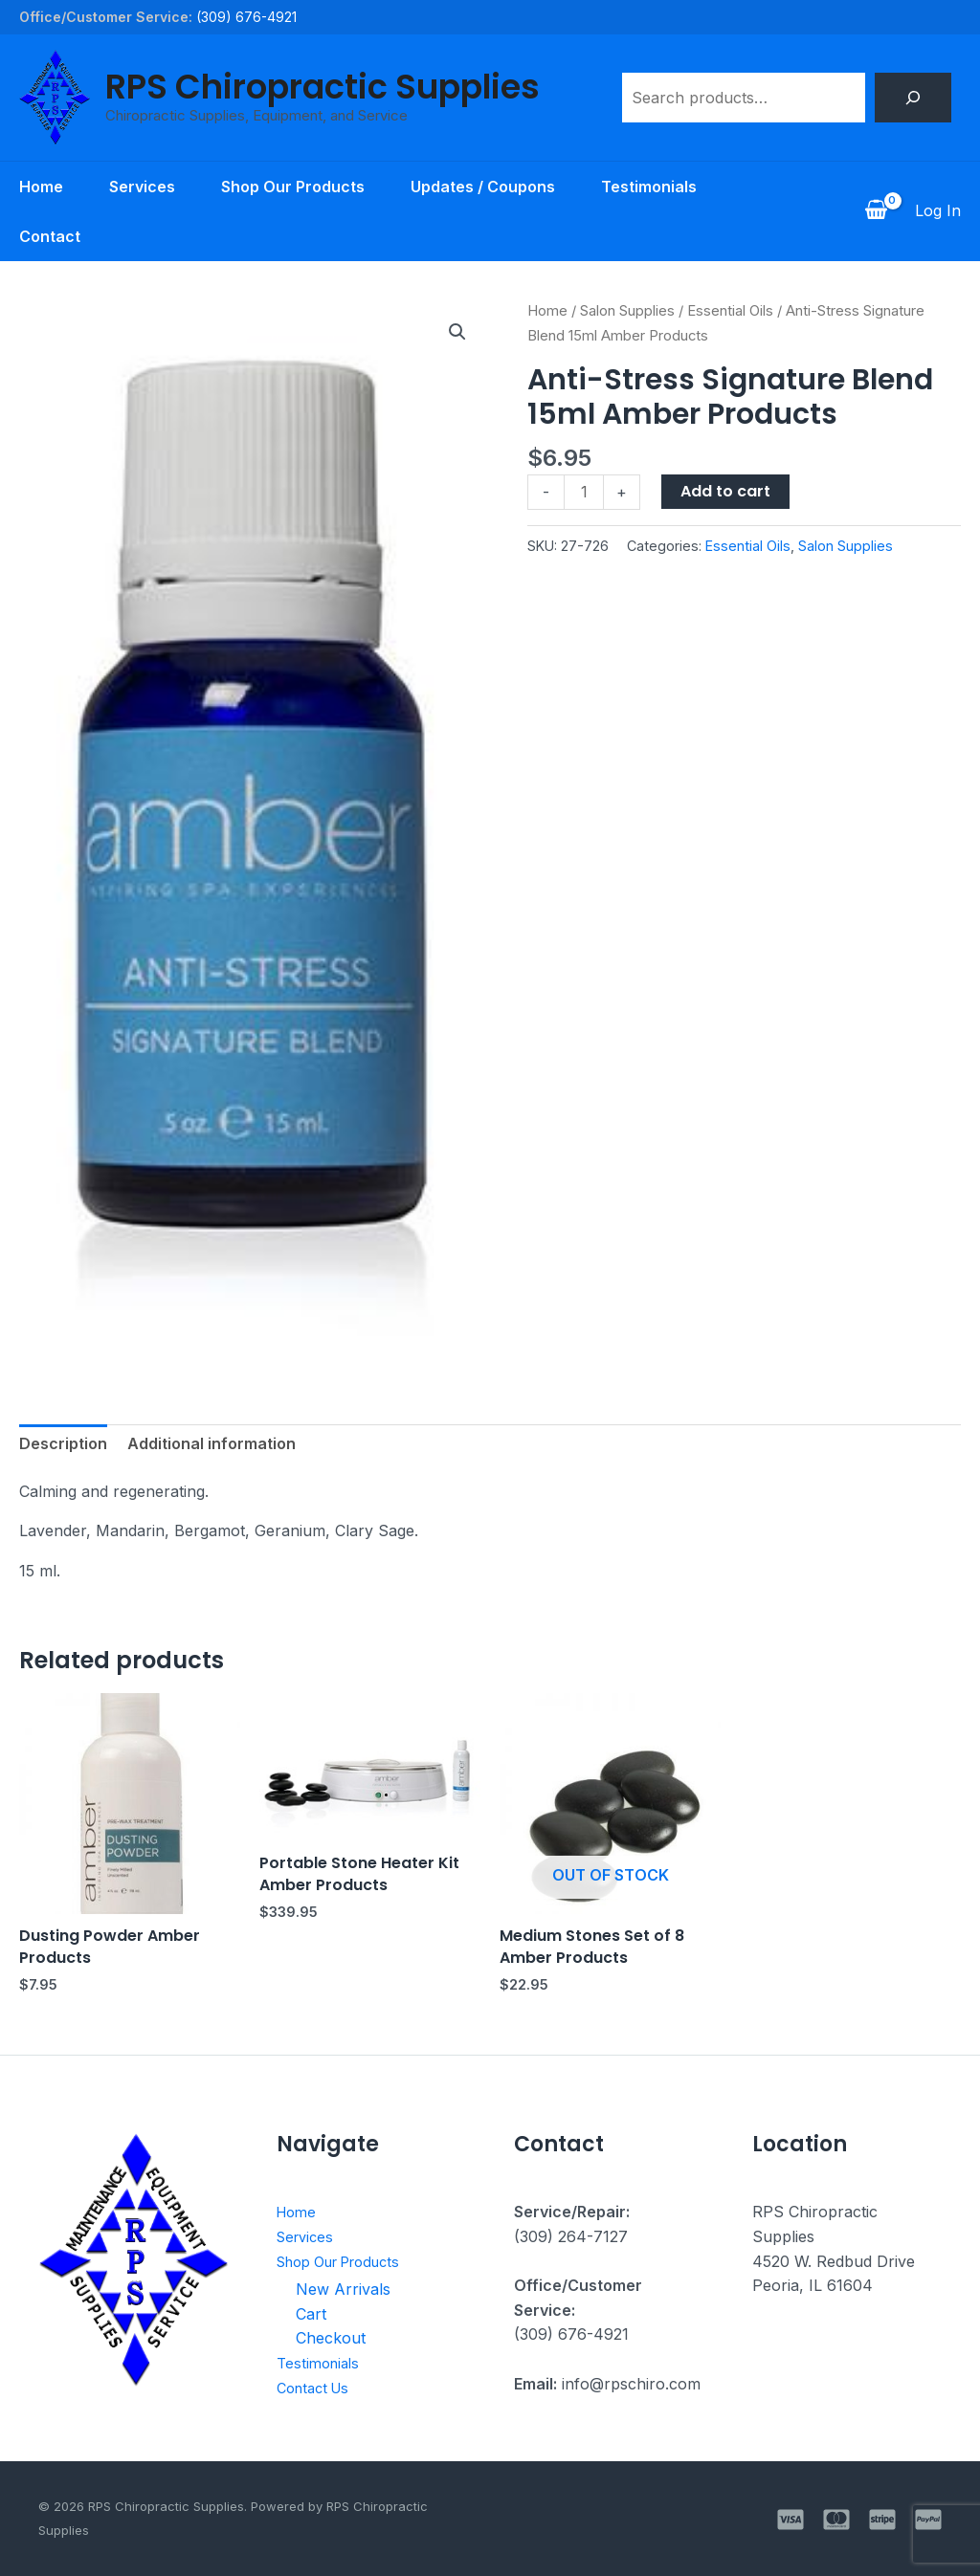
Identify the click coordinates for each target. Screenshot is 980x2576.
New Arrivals (343, 2289)
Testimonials (649, 186)
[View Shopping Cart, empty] (876, 211)
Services (142, 186)
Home (41, 186)
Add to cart (725, 491)
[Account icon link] (938, 211)
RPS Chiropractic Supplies (322, 86)
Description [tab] (63, 1443)
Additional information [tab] (211, 1443)
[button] (457, 332)
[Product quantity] (584, 492)
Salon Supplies (627, 310)
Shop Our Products (293, 186)
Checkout (331, 2337)
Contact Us (317, 2387)
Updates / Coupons (483, 186)
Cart (311, 2313)
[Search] (913, 97)
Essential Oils (730, 310)
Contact (49, 236)
